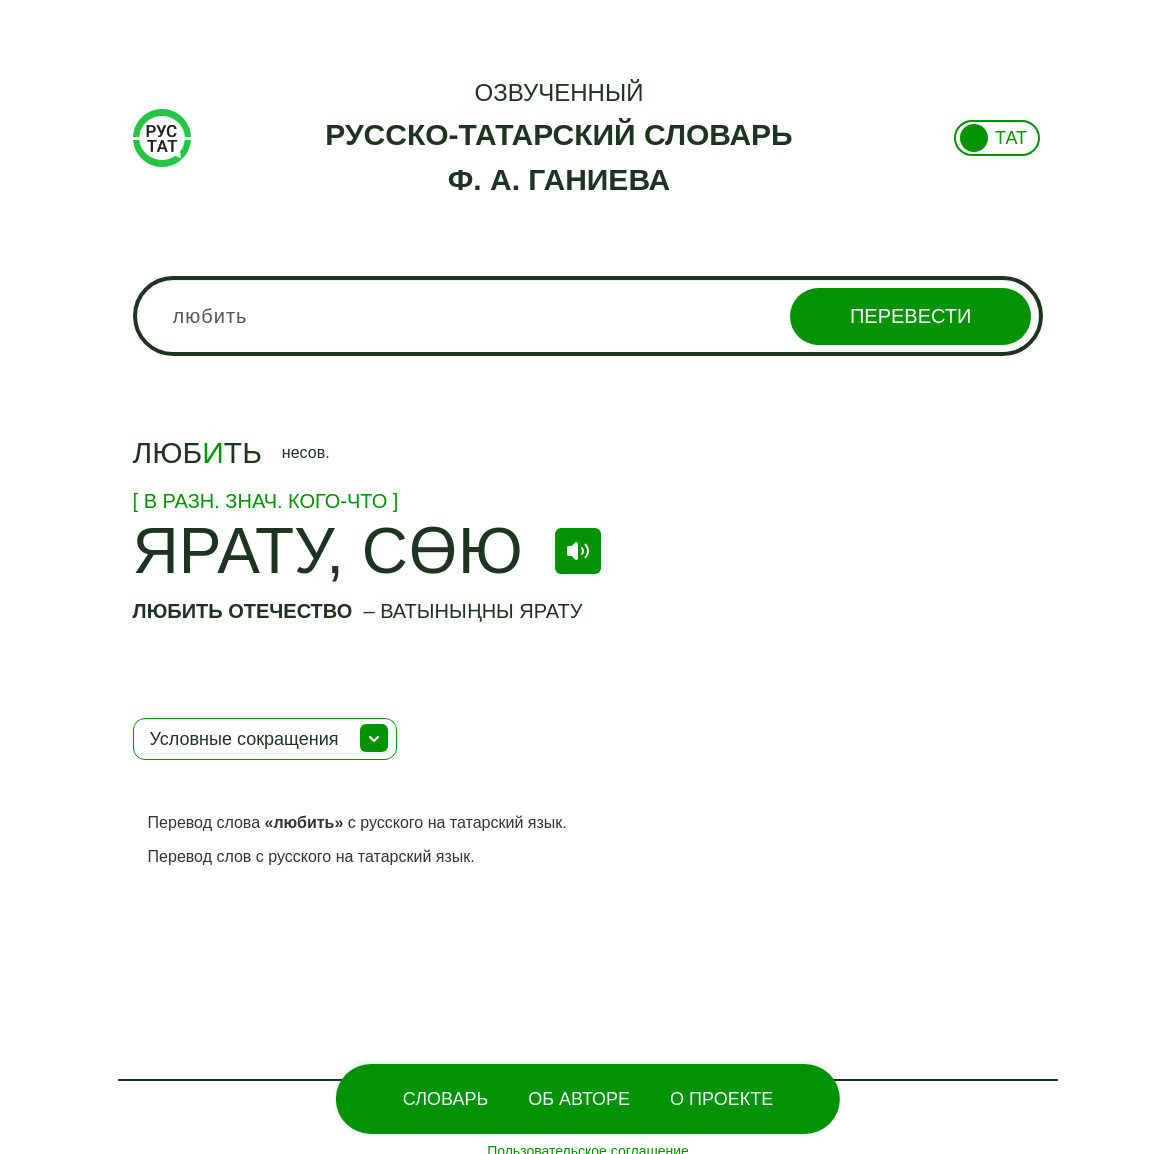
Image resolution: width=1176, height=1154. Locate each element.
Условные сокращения (244, 739)
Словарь (445, 1099)
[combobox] (588, 316)
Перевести (910, 316)
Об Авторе (579, 1099)
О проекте (721, 1099)
